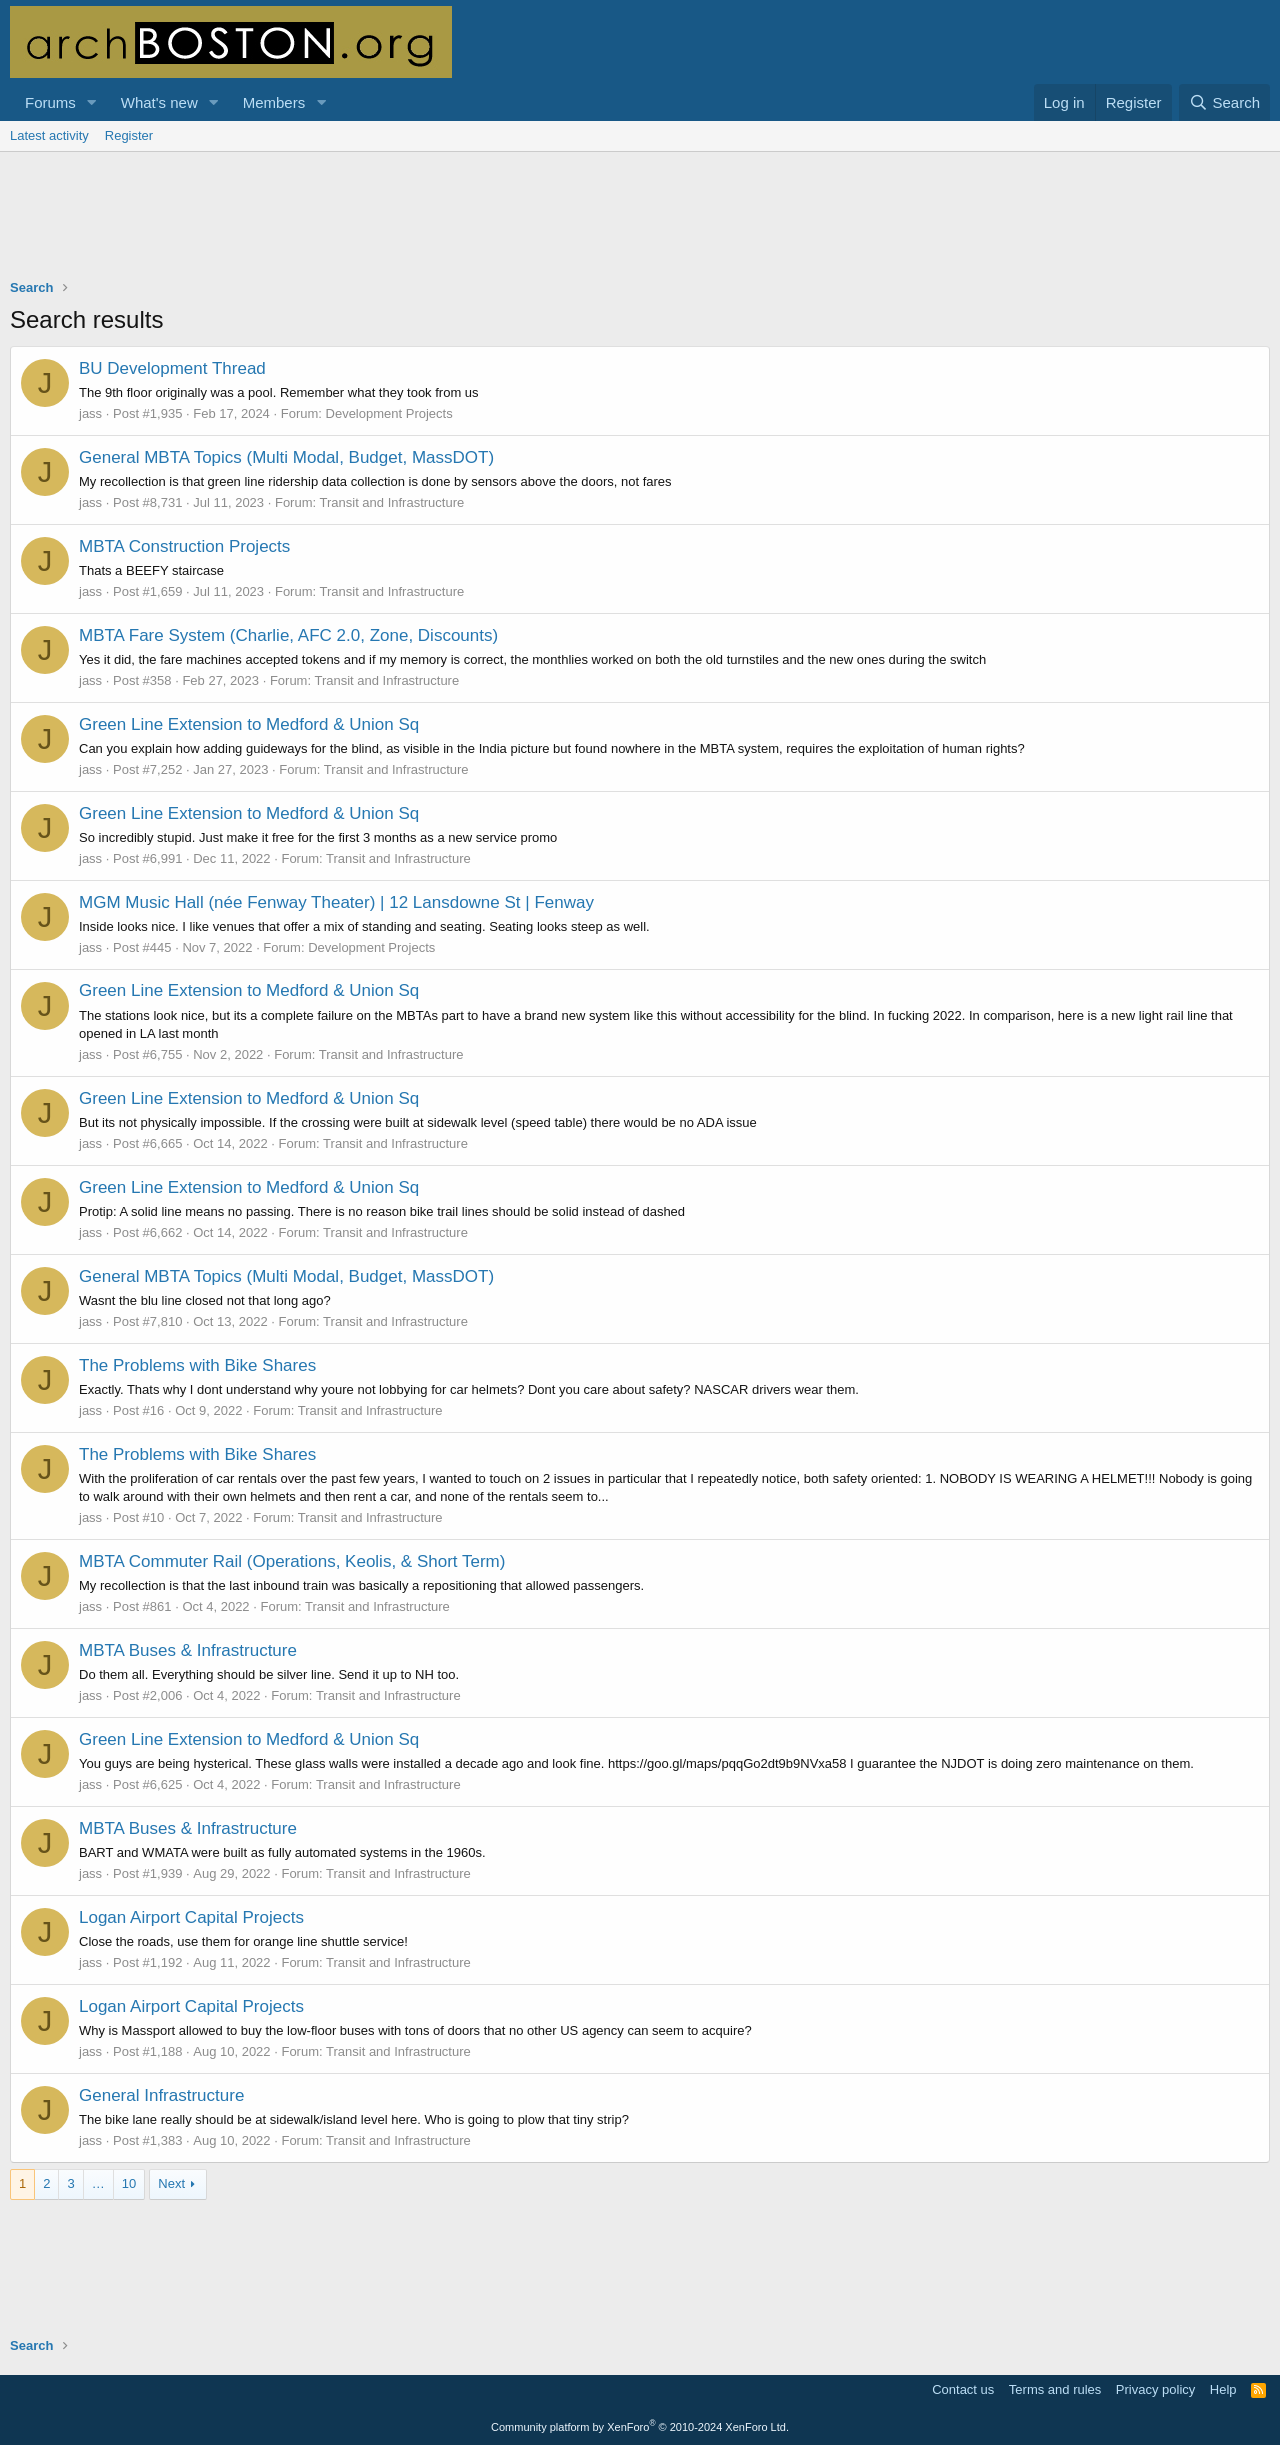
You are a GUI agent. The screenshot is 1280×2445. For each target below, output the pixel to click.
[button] (92, 102)
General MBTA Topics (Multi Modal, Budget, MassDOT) (286, 457)
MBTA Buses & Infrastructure (188, 1650)
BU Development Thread (172, 368)
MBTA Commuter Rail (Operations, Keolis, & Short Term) (292, 1561)
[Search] (1224, 102)
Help (1223, 2389)
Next (171, 2183)
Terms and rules (1055, 2389)
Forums (50, 102)
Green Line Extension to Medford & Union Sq (249, 724)
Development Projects (389, 413)
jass (90, 413)
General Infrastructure (161, 2095)
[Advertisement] (640, 228)
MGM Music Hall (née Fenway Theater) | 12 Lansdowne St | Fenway (336, 902)
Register (129, 135)
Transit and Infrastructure (392, 502)
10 (129, 2183)
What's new (159, 102)
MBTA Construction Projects (184, 546)
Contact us (963, 2389)
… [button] (98, 2183)
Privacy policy (1155, 2389)
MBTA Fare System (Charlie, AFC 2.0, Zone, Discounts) (288, 635)
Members (274, 102)
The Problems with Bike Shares (197, 1365)
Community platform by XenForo (640, 2427)
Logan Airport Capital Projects (191, 1917)
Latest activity (49, 135)
